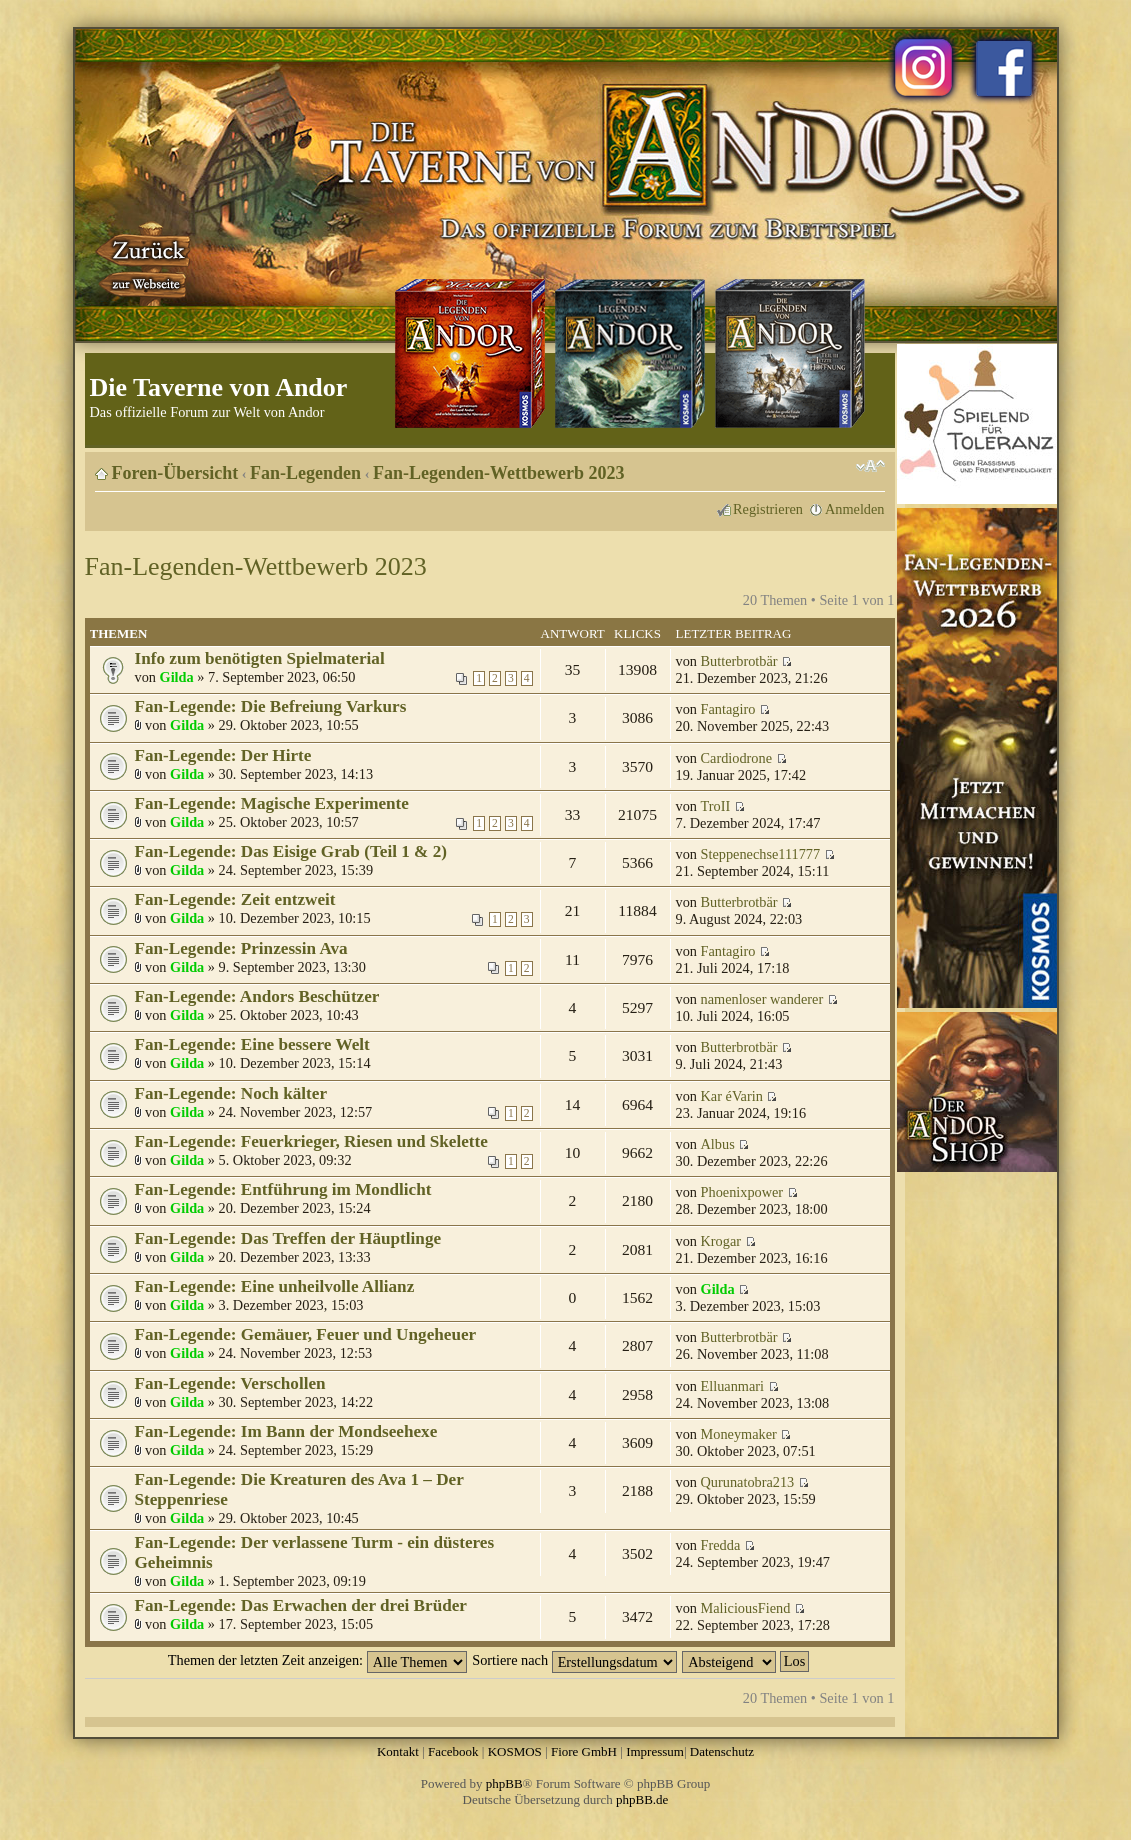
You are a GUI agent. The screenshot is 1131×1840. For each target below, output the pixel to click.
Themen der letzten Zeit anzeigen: (317, 1660)
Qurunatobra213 (748, 1482)
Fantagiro (728, 709)
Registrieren (768, 509)
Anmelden (855, 509)
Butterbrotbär (739, 661)
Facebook (453, 1751)
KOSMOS (515, 1751)
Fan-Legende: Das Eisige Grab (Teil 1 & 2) (291, 851)
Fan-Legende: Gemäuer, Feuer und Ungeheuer (306, 1334)
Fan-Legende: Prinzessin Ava (241, 948)
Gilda (177, 677)
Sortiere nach (574, 1660)
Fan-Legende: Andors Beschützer (257, 996)
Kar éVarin (732, 1096)
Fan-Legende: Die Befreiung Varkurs (271, 706)
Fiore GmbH (584, 1751)
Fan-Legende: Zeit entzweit (235, 899)
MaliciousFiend (746, 1608)
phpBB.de (642, 1799)
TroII (716, 806)
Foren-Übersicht (175, 473)
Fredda (721, 1545)
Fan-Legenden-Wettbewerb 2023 (498, 473)
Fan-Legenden (305, 473)
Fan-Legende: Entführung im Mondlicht (283, 1189)
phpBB (504, 1783)
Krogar (721, 1241)
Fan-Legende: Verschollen (230, 1383)
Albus (718, 1144)
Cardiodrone (736, 758)
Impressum (655, 1751)
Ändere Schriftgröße (870, 466)
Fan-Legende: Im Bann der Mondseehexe (286, 1431)
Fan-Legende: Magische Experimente (272, 803)
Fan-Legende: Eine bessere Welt (252, 1044)
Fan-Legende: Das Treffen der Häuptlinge (288, 1238)
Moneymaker (739, 1434)
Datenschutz (722, 1751)
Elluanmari (733, 1386)
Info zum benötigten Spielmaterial (260, 658)
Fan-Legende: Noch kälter (231, 1093)
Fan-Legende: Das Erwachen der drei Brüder (301, 1605)
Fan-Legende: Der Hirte (223, 755)
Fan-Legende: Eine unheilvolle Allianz (275, 1286)
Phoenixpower (742, 1192)
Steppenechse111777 (761, 854)
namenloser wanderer (762, 999)
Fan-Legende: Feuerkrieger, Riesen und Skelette (311, 1141)
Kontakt (398, 1751)
